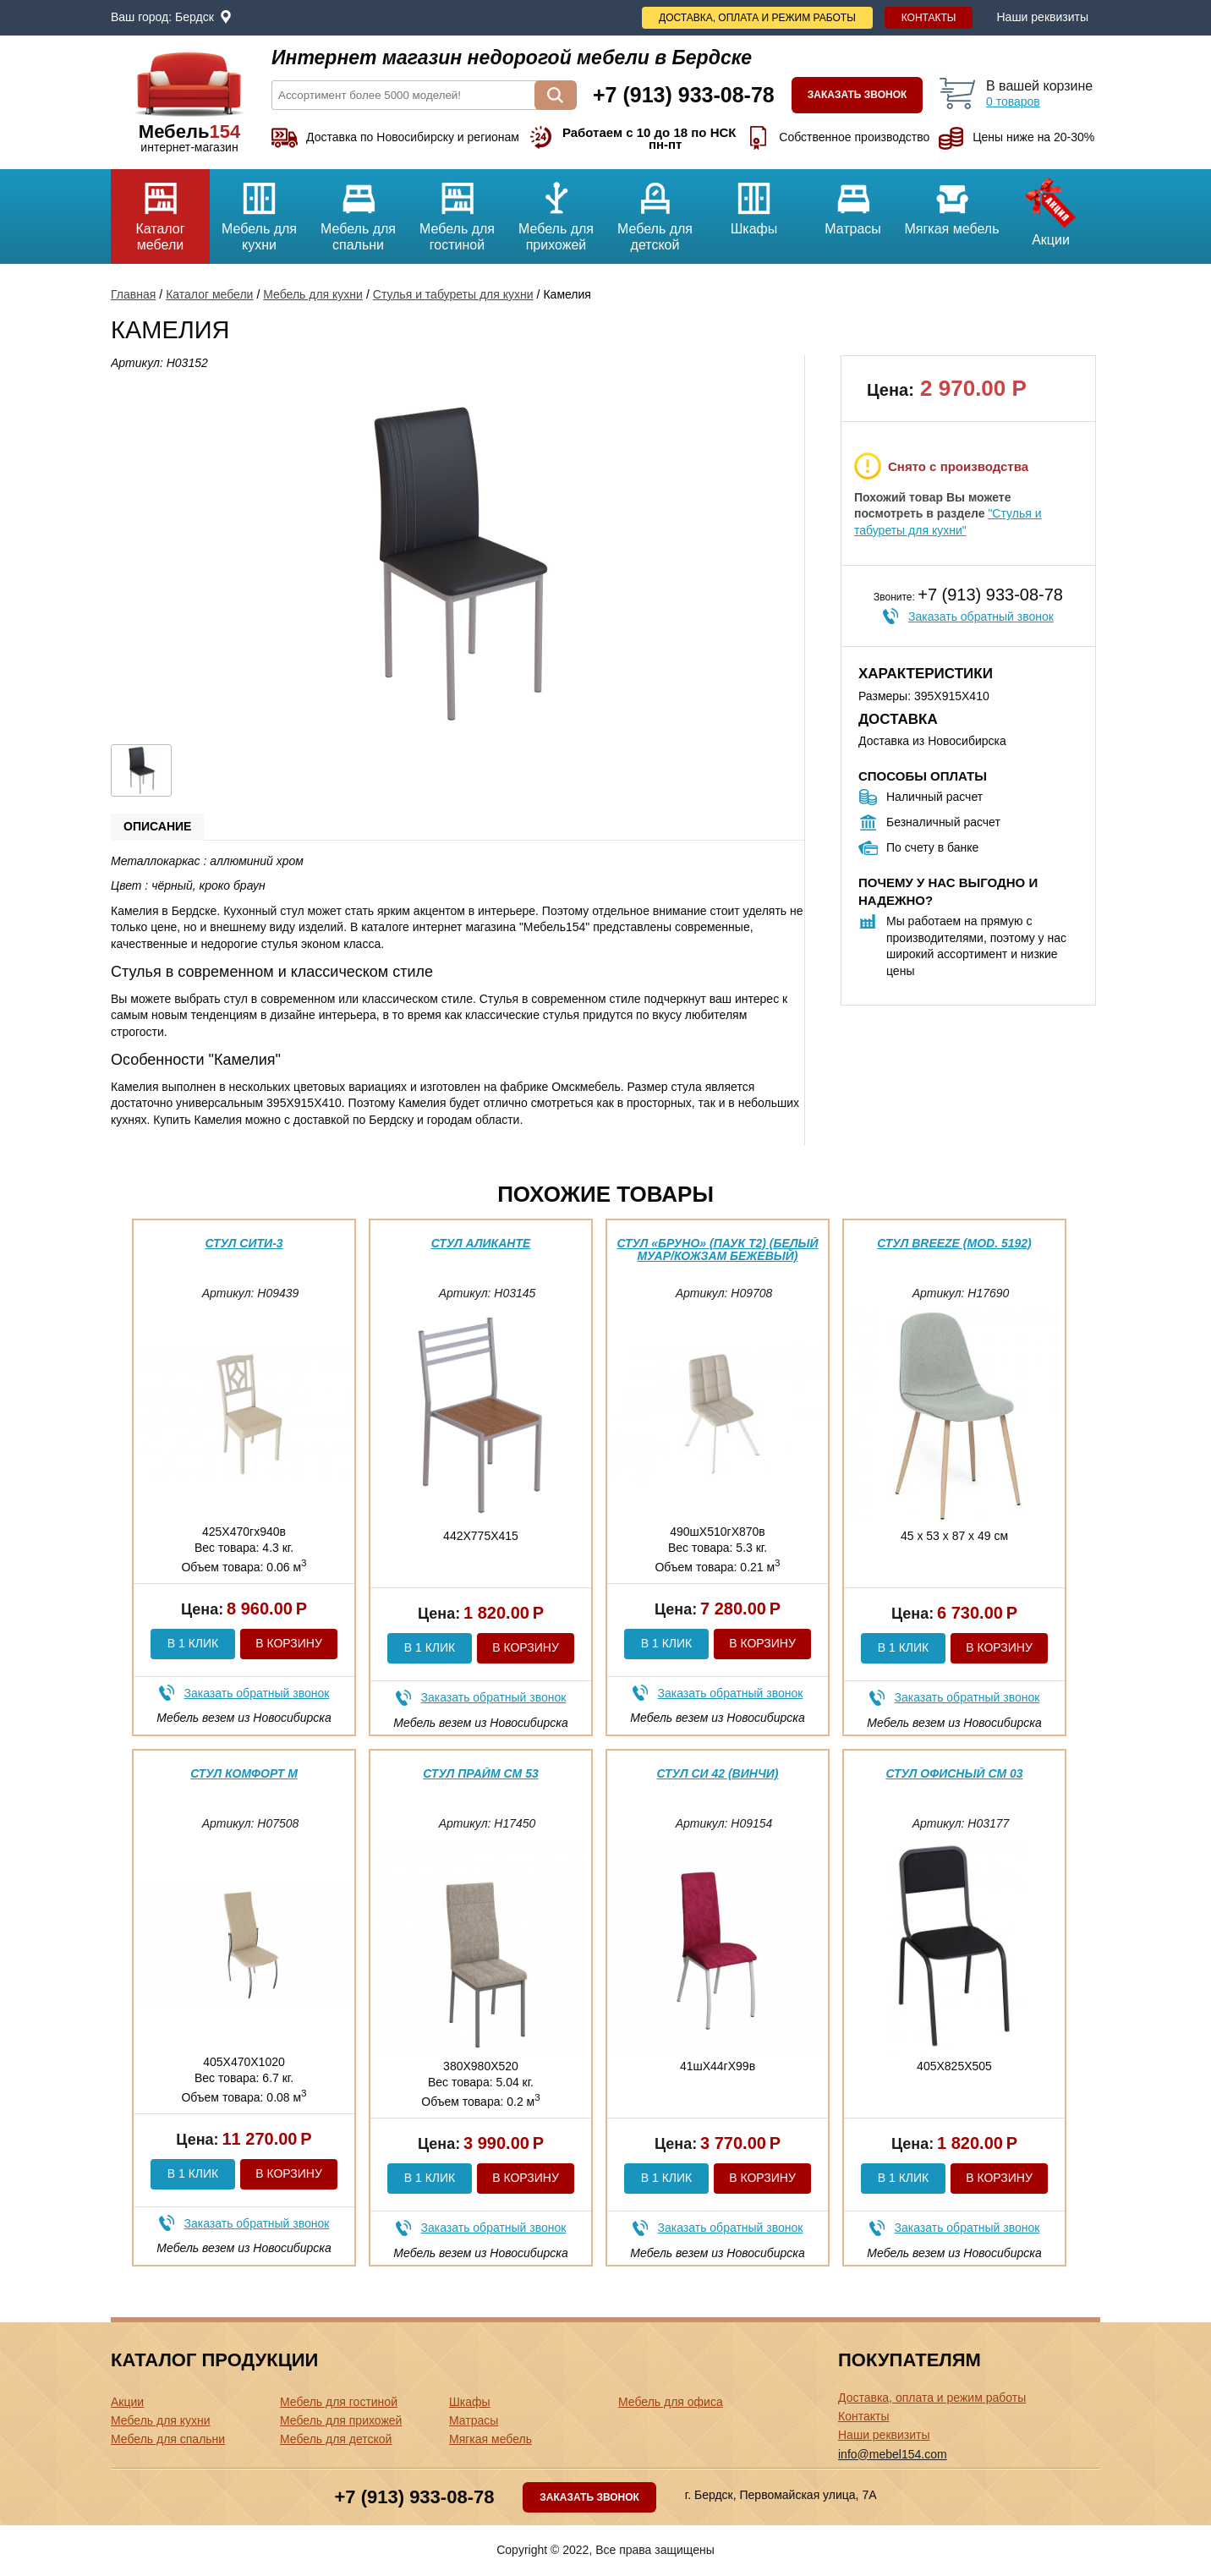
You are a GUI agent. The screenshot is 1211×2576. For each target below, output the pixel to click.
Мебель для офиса (670, 2402)
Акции (1050, 208)
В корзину (288, 1643)
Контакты (928, 18)
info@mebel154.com (892, 2454)
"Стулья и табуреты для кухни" (947, 522)
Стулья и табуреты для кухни (453, 294)
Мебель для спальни (358, 210)
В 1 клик (192, 1643)
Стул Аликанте (481, 1243)
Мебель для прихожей (556, 210)
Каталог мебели (160, 210)
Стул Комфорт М (244, 1773)
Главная (133, 294)
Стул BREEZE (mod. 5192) (954, 1243)
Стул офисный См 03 (953, 1773)
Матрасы (852, 202)
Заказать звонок (857, 95)
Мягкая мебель (951, 202)
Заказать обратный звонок (981, 616)
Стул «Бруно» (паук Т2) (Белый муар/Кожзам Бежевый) (717, 1249)
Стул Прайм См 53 (480, 1773)
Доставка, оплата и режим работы (757, 18)
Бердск (194, 17)
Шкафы (753, 202)
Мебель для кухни (259, 210)
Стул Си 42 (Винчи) (717, 1773)
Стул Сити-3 (243, 1243)
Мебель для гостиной (457, 210)
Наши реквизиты (1042, 17)
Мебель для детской (655, 210)
